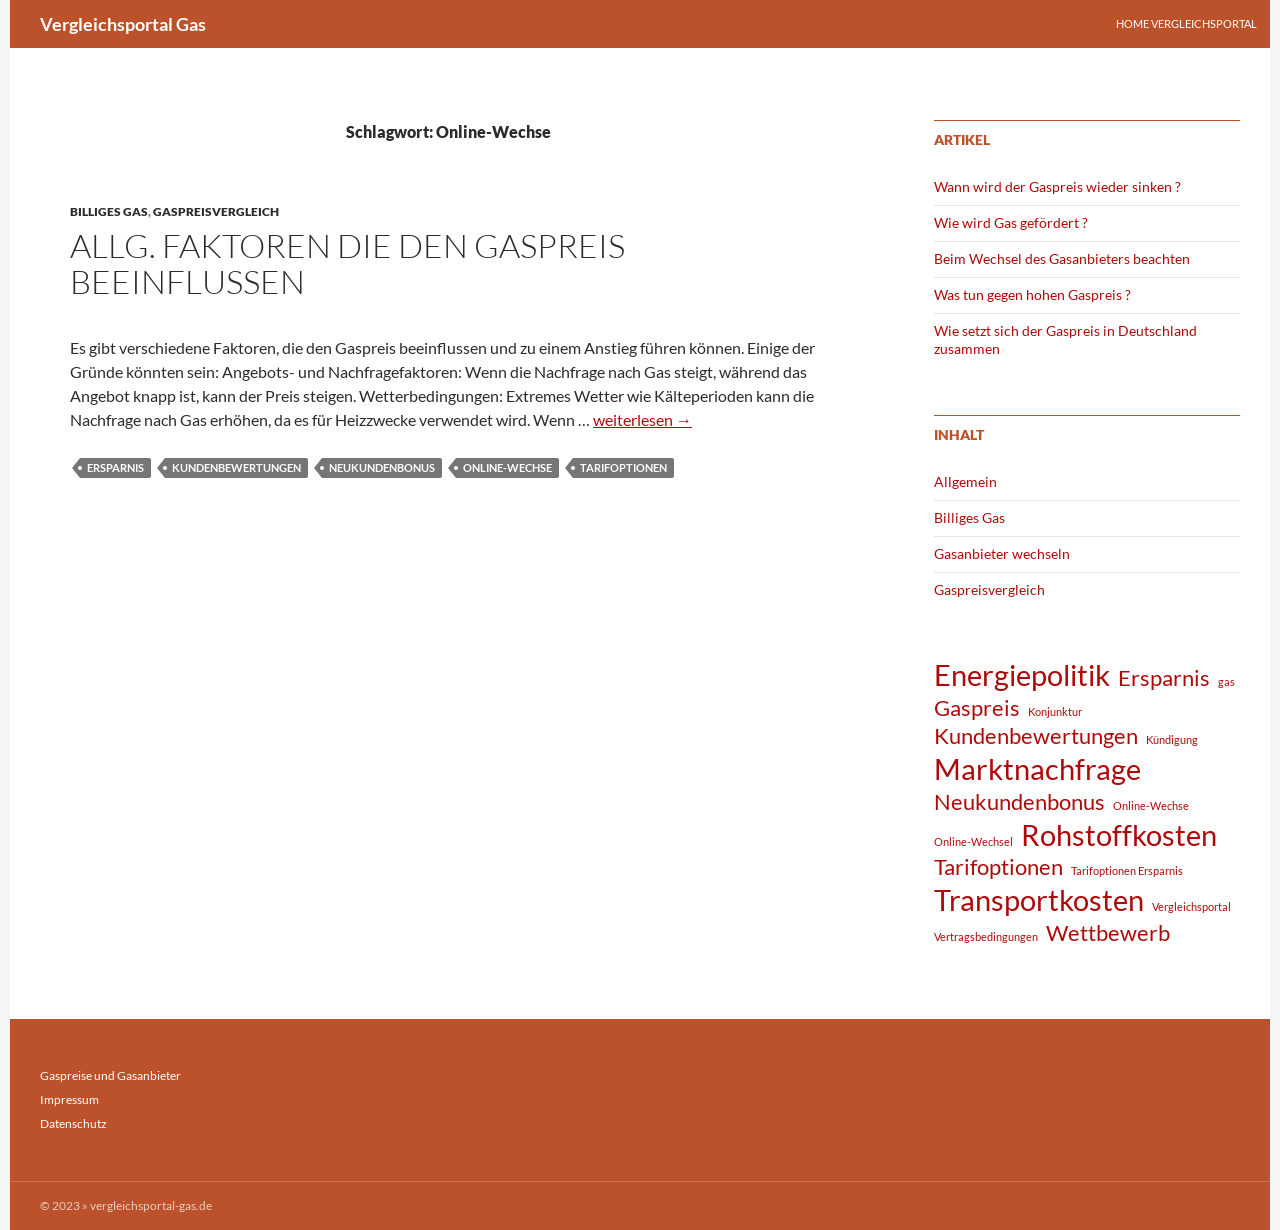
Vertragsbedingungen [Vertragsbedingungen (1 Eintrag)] (986, 936)
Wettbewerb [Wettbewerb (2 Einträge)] (1108, 932)
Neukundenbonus (382, 467)
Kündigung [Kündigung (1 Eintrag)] (1172, 739)
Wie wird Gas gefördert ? (1011, 222)
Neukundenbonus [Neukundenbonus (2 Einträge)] (1019, 801)
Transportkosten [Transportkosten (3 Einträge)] (1039, 899)
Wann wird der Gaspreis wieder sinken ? (1057, 186)
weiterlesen (642, 419)
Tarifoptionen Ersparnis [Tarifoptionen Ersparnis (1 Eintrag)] (1127, 870)
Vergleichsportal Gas (123, 24)
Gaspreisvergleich (216, 211)
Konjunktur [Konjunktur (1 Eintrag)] (1055, 711)
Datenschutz (73, 1123)
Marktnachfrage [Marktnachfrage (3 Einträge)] (1037, 768)
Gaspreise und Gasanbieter (110, 1075)
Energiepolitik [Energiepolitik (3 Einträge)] (1022, 674)
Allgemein (965, 481)
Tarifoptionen (623, 467)
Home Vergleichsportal (1186, 23)
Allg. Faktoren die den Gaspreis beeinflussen (347, 263)
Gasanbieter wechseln (1002, 553)
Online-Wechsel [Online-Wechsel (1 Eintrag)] (973, 841)
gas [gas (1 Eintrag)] (1226, 681)
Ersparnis (115, 467)
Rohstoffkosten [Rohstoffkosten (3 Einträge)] (1119, 834)
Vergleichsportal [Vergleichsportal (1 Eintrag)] (1191, 906)
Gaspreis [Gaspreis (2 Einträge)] (977, 707)
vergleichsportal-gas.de (151, 1205)
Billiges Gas (109, 211)
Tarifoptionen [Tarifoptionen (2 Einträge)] (998, 866)
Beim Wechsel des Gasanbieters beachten (1062, 258)
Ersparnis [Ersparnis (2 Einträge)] (1164, 677)
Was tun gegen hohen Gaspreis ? (1032, 294)
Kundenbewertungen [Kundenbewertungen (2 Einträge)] (1036, 735)
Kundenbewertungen (236, 467)
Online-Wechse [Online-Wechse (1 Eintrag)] (1151, 805)
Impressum (69, 1099)
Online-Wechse (507, 467)
